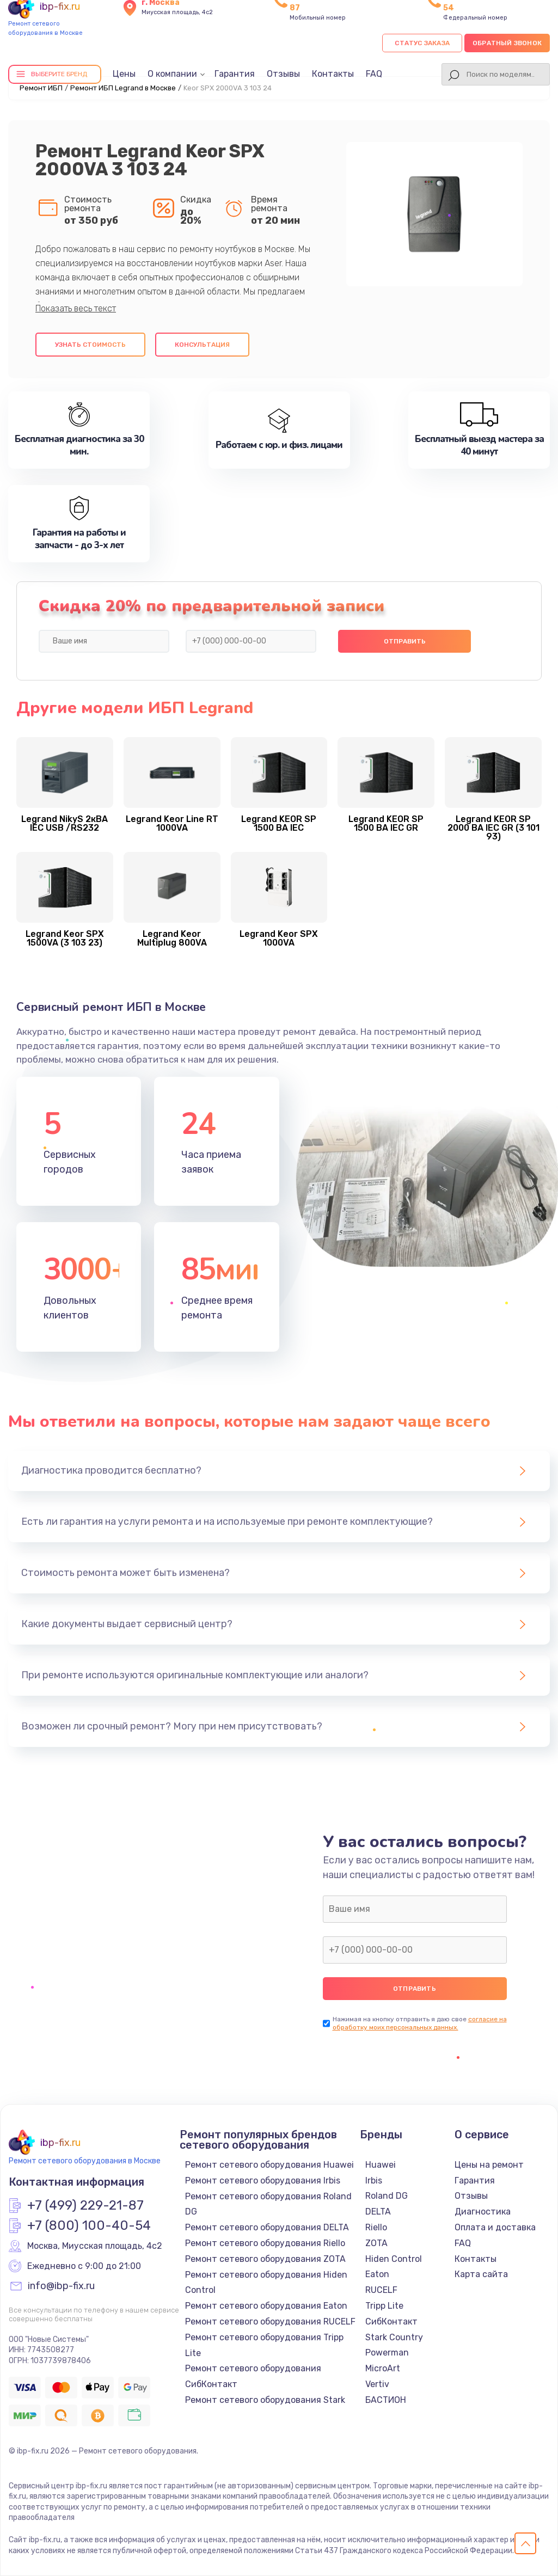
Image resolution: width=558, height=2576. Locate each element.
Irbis (373, 2180)
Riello (376, 2227)
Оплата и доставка (495, 2227)
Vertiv (377, 2384)
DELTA (378, 2211)
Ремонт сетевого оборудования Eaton (266, 2306)
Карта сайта (481, 2274)
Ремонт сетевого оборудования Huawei (269, 2165)
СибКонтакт (391, 2321)
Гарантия (234, 74)
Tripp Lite (384, 2306)
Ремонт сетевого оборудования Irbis (262, 2180)
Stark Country (394, 2337)
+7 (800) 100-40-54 (89, 2226)
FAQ (374, 74)
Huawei (380, 2165)
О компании (172, 74)
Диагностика (483, 2211)
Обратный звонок (507, 43)
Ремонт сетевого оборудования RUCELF (270, 2321)
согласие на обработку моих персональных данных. (420, 2023)
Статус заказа (422, 43)
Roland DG (386, 2196)
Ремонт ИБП (41, 88)
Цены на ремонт (489, 2165)
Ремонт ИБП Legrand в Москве (123, 88)
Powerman (387, 2352)
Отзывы (283, 74)
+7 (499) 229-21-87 (85, 2205)
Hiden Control (393, 2259)
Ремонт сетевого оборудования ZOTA (265, 2259)
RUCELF (381, 2290)
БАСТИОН (385, 2400)
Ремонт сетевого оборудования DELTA (267, 2227)
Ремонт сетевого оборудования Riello (265, 2243)
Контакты (333, 74)
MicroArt (382, 2368)
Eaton (377, 2274)
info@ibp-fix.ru (61, 2286)
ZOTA (376, 2243)
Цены (124, 74)
